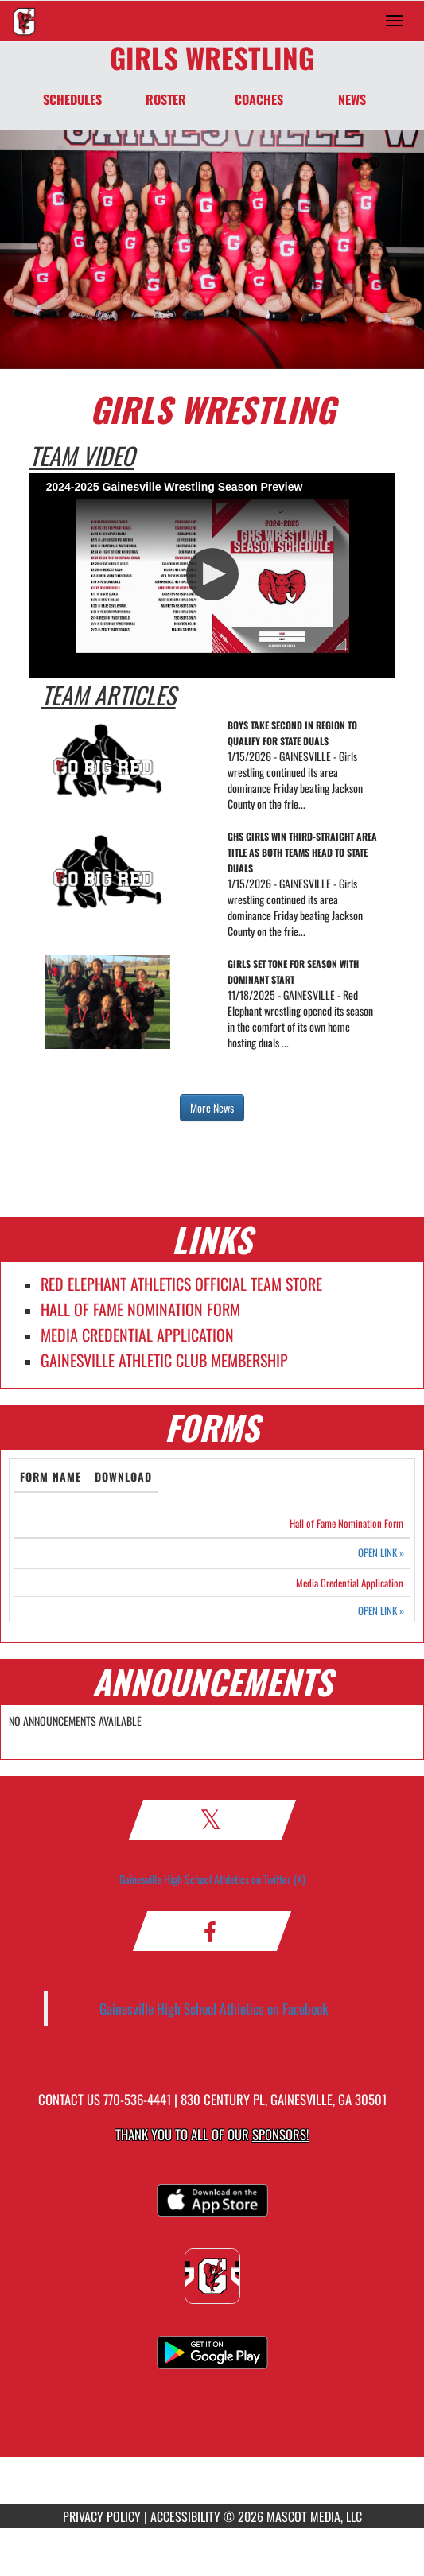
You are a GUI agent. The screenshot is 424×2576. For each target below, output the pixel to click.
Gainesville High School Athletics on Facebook (214, 2008)
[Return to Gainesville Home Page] (24, 21)
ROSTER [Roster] (166, 99)
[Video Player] (212, 576)
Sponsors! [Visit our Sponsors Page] (280, 2134)
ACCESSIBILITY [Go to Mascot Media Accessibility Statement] (185, 2516)
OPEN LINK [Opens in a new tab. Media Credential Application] (381, 1610)
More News (212, 1107)
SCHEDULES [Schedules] (72, 99)
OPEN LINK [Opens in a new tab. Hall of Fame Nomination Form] (381, 1552)
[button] (212, 574)
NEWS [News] (352, 99)
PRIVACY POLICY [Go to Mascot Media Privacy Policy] (102, 2516)
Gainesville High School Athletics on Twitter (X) (212, 1879)
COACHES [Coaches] (259, 99)
